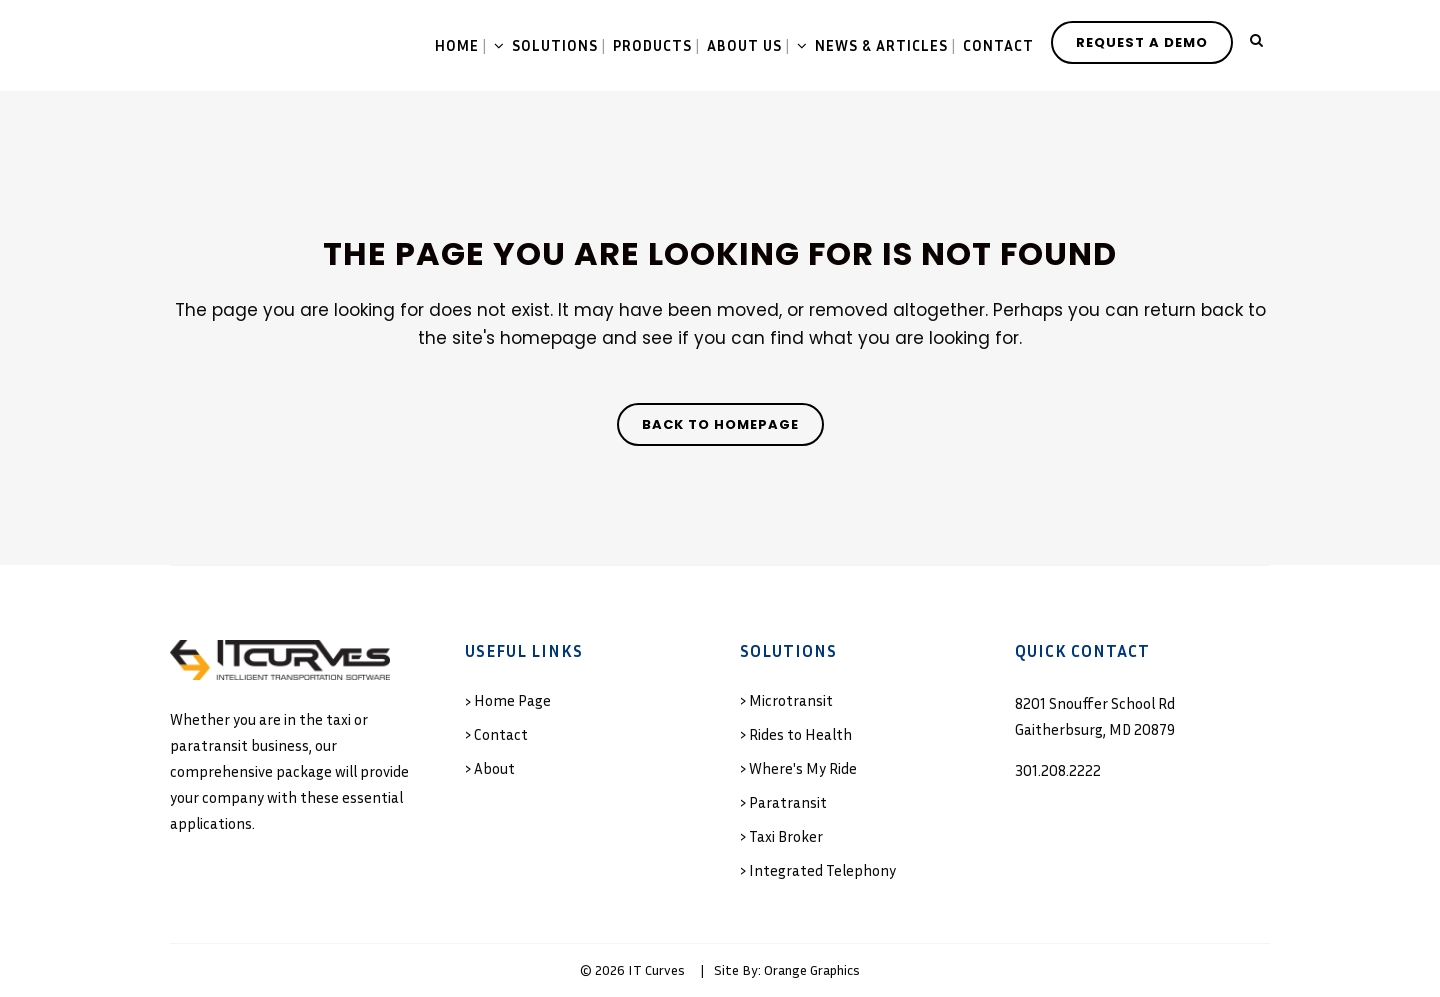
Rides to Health (800, 734)
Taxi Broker (786, 836)
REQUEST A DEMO (1142, 42)
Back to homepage (720, 424)
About (494, 768)
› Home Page (508, 700)
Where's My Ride (803, 768)
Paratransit (788, 802)
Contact (501, 734)
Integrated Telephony (822, 870)
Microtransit (791, 700)
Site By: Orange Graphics (787, 969)
